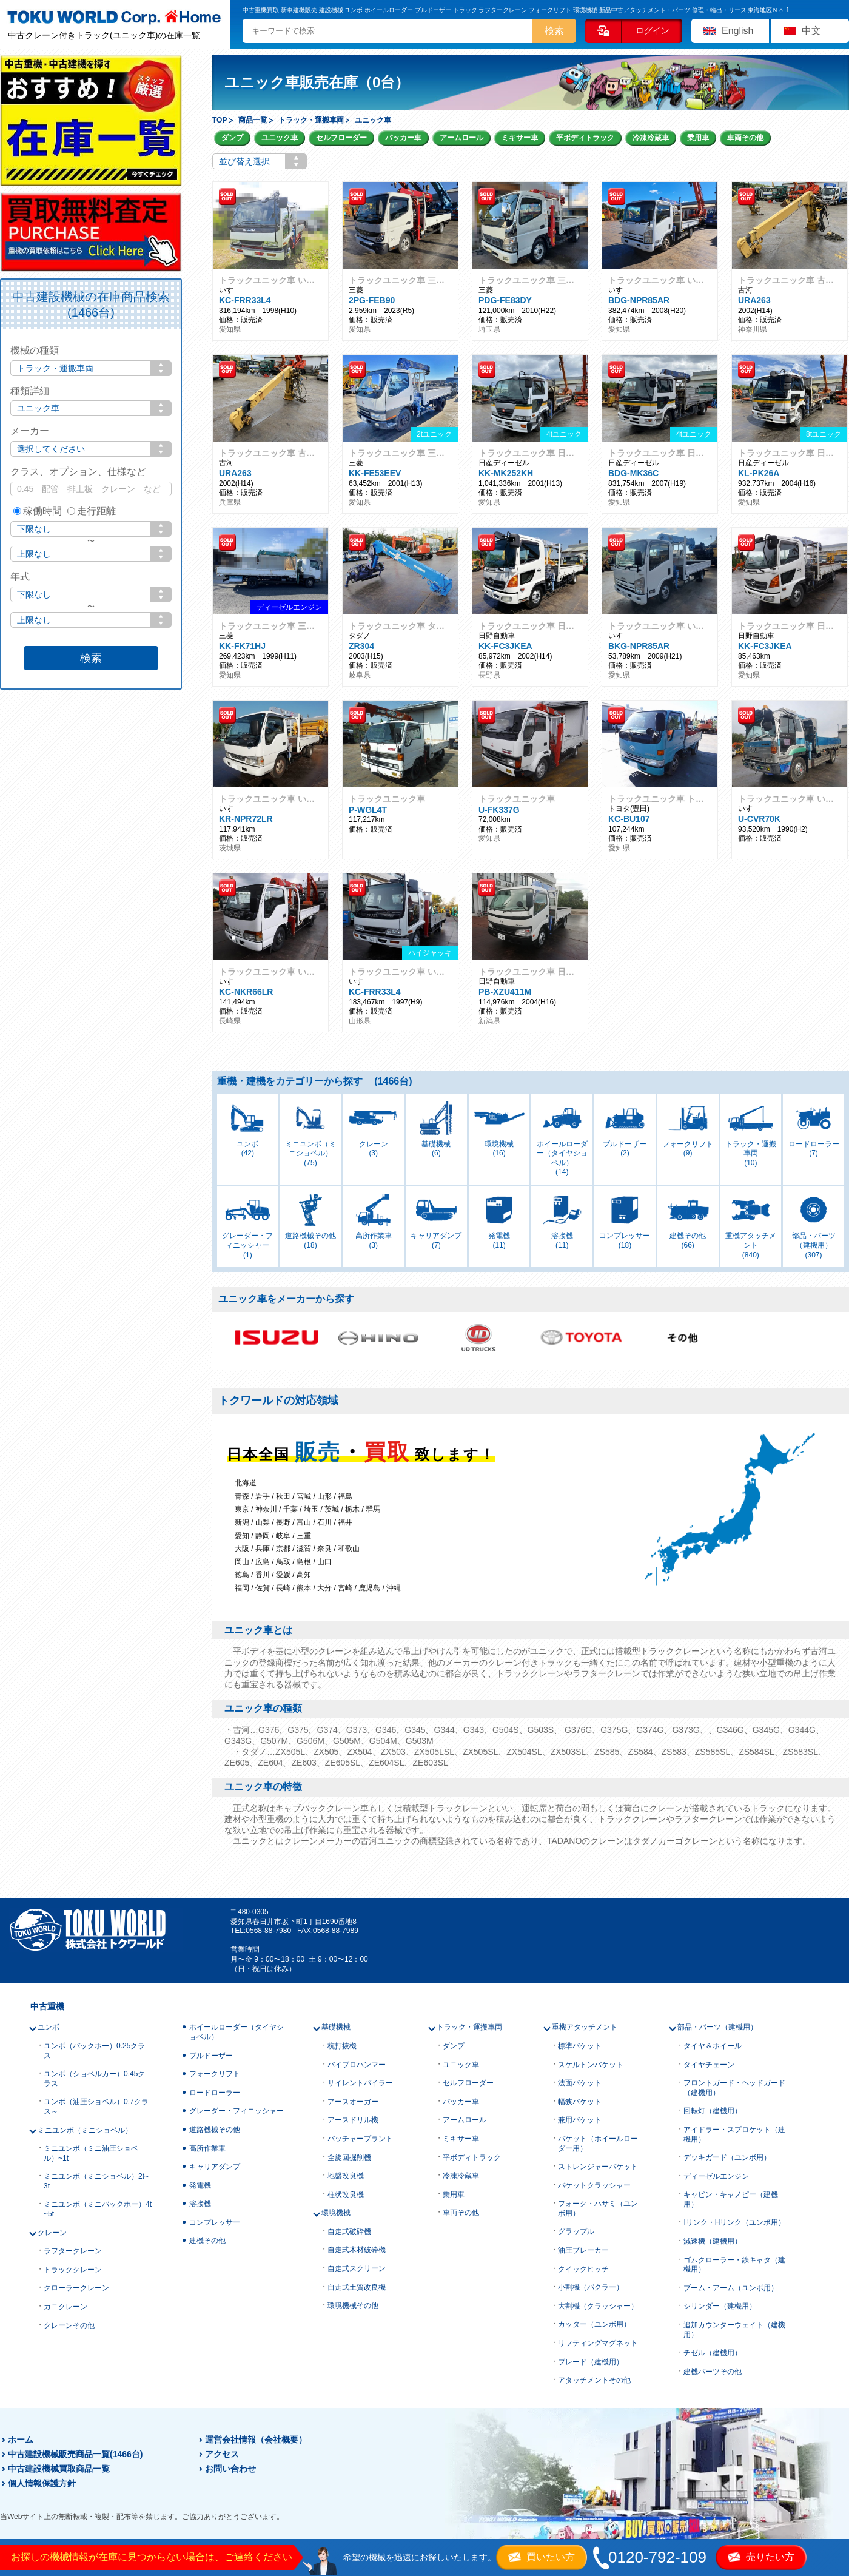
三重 (304, 1536)
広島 (262, 1562)
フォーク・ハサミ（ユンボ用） (598, 2208)
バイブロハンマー (356, 2064)
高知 (304, 1574)
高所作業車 (207, 2148)
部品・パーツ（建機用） (717, 2027)
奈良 (324, 1548)
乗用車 (698, 137)
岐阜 (283, 1536)
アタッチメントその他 (594, 2380)
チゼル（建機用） (712, 2353)
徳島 (242, 1574)
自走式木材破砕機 (356, 2249)
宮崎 (345, 1588)
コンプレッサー (214, 2222)
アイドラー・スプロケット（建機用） (734, 2134)
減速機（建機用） (712, 2241)
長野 (283, 1522)
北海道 (246, 1483)
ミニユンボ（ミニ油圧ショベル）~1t (91, 2153)
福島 (345, 1496)
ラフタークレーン (73, 2251)
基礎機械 (336, 2027)
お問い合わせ (230, 2468)
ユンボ (48, 2027)
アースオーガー (352, 2101)
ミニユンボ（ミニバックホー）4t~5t (98, 2209)
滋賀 (304, 1548)
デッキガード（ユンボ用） (727, 2157)
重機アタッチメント (584, 2027)
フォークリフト (214, 2074)
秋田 (283, 1496)
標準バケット (580, 2046)
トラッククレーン (73, 2269)
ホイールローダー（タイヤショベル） (236, 2032)
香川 (262, 1574)
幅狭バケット (580, 2101)
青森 (242, 1496)
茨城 (331, 1509)
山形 (324, 1496)
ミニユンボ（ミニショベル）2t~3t (96, 2181)
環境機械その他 (352, 2305)
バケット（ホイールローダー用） (598, 2143)
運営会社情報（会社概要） (256, 2439)
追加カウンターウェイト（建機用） (734, 2330)
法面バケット (580, 2083)
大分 (324, 1588)
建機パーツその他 (712, 2371)
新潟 (242, 1522)
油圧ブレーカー (583, 2250)
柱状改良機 (345, 2194)
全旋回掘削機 (349, 2157)
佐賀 (262, 1588)
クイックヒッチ (583, 2269)
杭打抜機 (342, 2046)
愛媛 (283, 1574)
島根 (304, 1562)
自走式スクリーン (356, 2268)
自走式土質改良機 (356, 2287)
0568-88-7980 (268, 1930)
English (737, 30)
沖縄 (393, 1588)
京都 (283, 1548)
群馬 (373, 1509)
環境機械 (336, 2212)
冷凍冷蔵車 (651, 137)
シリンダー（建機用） (719, 2306)
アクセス (222, 2454)
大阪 (242, 1548)
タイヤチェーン (708, 2064)
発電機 (200, 2185)
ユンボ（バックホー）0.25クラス (94, 2051)
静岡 (262, 1536)
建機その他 (207, 2240)
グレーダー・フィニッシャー (236, 2111)
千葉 (290, 1509)
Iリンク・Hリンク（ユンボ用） (734, 2222)
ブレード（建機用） (590, 2362)
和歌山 (349, 1548)
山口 (324, 1562)
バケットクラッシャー (594, 2185)
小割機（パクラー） (590, 2287)
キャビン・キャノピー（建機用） (730, 2199)
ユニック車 (279, 137)
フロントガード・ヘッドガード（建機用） (734, 2088)
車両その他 (745, 137)
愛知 (242, 1536)
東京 (242, 1509)
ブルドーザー (211, 2055)
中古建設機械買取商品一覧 (59, 2468)
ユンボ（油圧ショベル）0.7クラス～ (96, 2106)
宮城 (304, 1496)
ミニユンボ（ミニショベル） (85, 2130)
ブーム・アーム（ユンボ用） (730, 2288)
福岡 (242, 1588)
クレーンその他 (69, 2325)
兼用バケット (580, 2120)
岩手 (262, 1496)
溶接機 (200, 2203)
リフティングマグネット (598, 2343)
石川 (324, 1522)
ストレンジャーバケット (598, 2166)
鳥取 (283, 1562)
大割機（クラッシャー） (598, 2306)
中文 (811, 30)
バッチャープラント (360, 2138)
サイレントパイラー (360, 2083)
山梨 (262, 1522)
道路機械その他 (214, 2129)
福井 (345, 1522)
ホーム (20, 2439)
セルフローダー (341, 137)
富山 (304, 1522)
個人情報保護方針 (42, 2483)
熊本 (304, 1588)
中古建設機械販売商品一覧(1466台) (75, 2454)
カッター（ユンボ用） (594, 2324)
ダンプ (232, 137)
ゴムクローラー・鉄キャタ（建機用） (734, 2265)
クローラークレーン (76, 2288)
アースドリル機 (352, 2120)
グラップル (576, 2231)
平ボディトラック (585, 137)
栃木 (352, 1509)
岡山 (242, 1562)
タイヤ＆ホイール (712, 2046)
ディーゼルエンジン (716, 2176)
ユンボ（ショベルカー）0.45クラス (94, 2079)
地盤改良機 (345, 2175)
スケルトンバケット (590, 2064)
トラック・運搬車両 (469, 2027)
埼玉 (311, 1509)
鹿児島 (369, 1588)
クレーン (52, 2232)
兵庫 (262, 1548)
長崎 (283, 1588)
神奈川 (266, 1509)
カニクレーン (65, 2306)
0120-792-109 (657, 2557)
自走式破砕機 (349, 2231)
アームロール (461, 137)
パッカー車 (403, 137)
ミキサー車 (520, 137)
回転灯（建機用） (712, 2111)
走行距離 (91, 511)
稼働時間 (37, 511)
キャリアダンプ (214, 2166)
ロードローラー (214, 2092)
